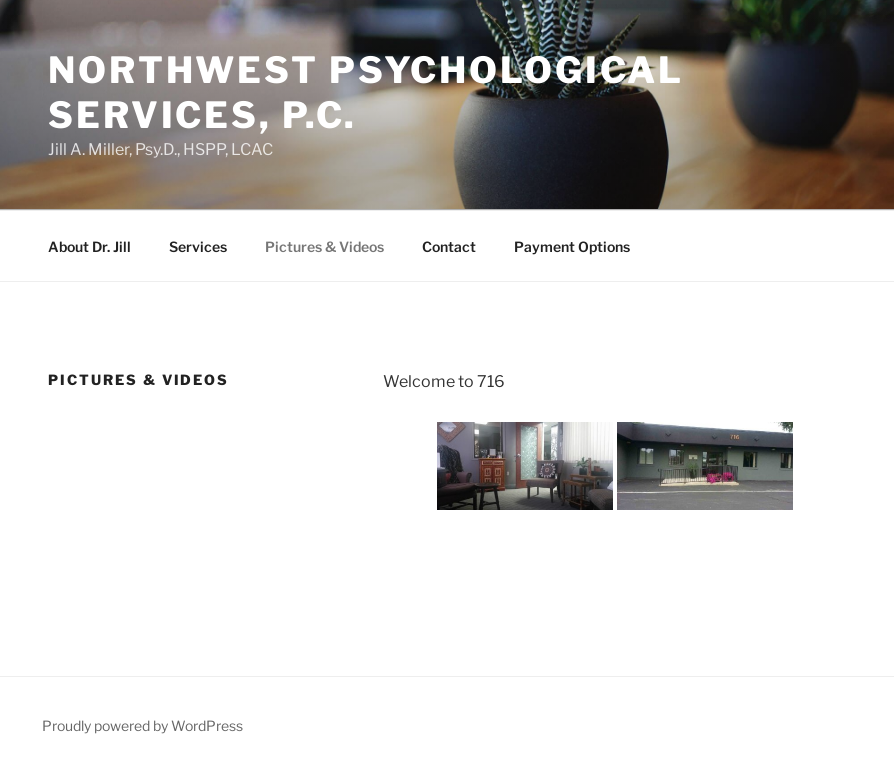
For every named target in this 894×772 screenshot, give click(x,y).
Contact (449, 246)
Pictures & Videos (324, 246)
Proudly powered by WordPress (142, 725)
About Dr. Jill (89, 246)
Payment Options (572, 246)
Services (198, 246)
